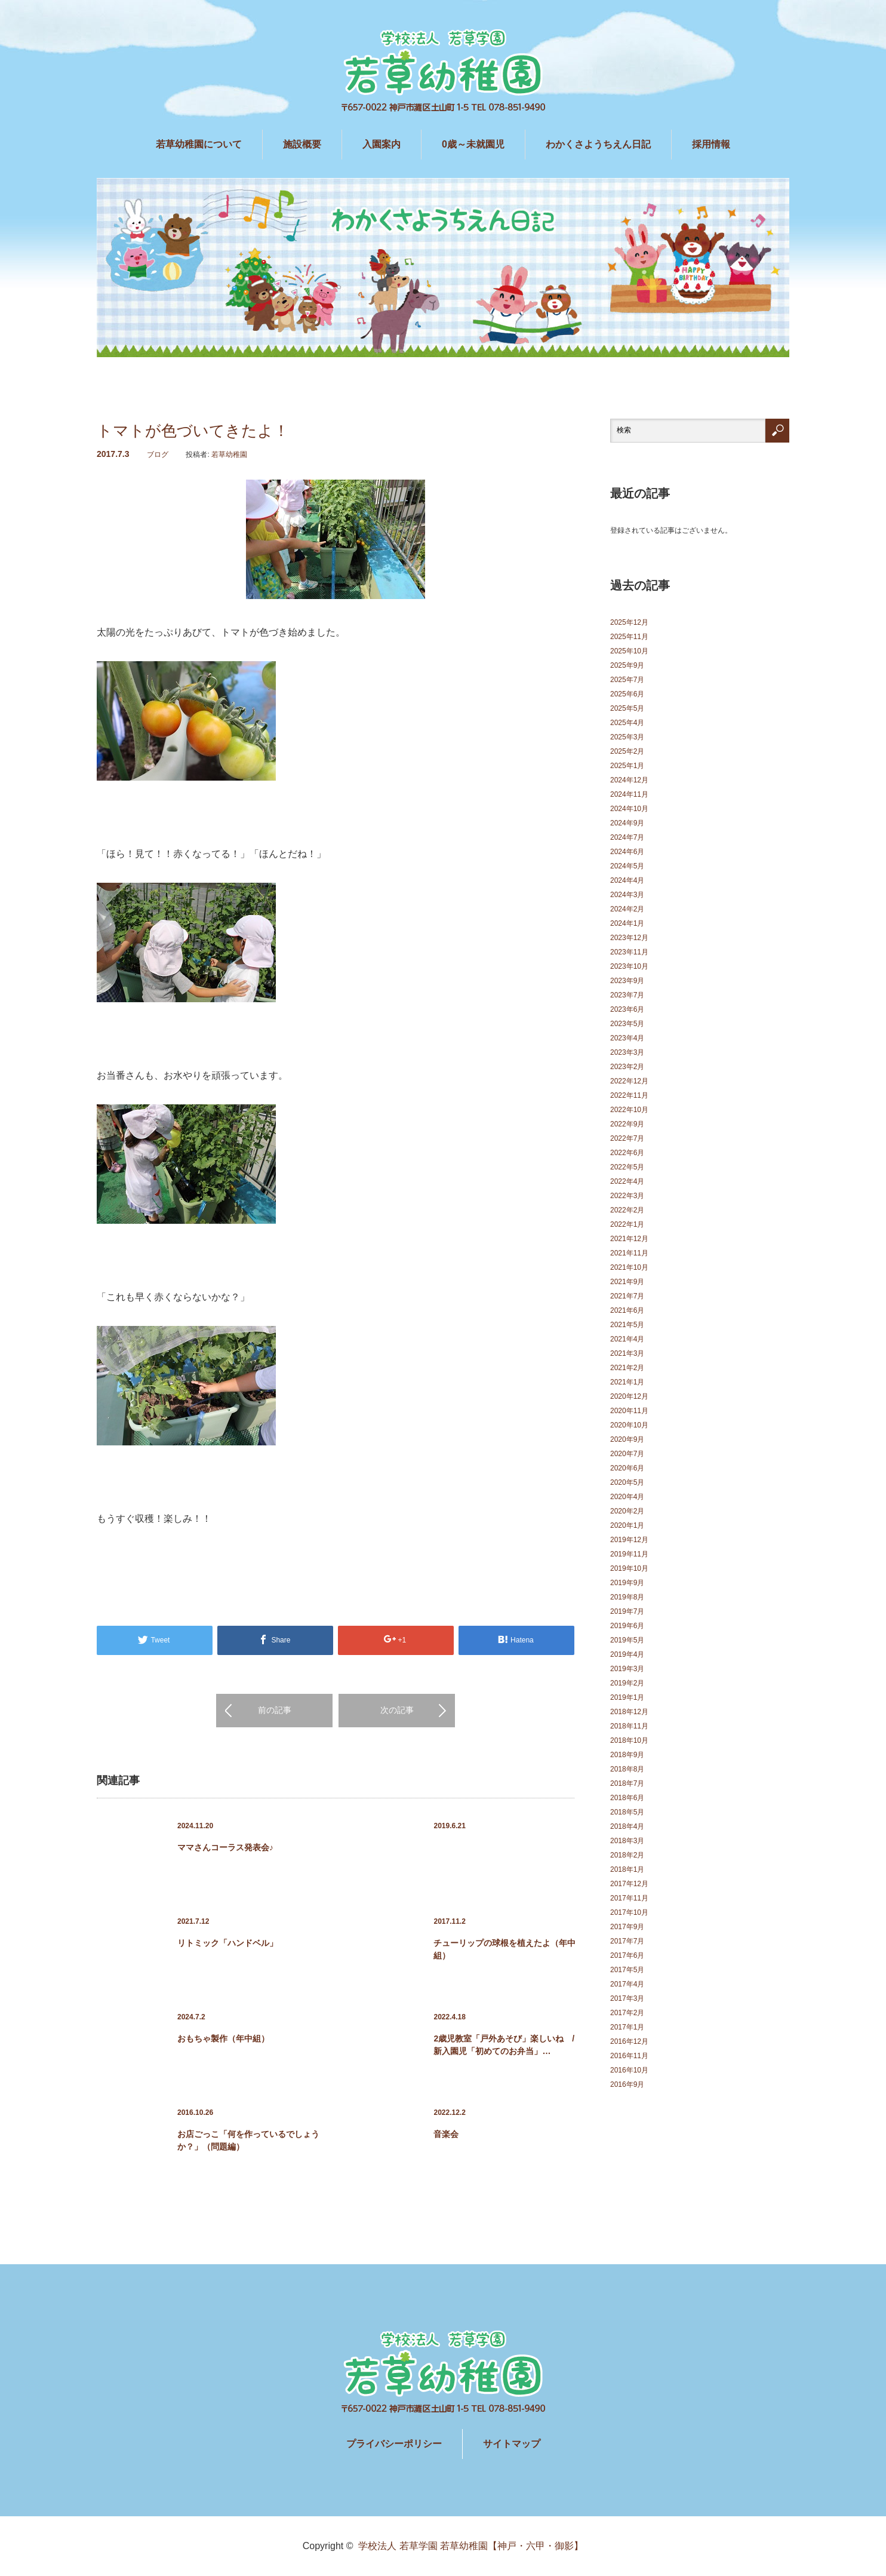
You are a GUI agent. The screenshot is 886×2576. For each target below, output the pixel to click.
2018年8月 (627, 1769)
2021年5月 (627, 1325)
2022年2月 (627, 1210)
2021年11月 (629, 1253)
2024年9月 (627, 823)
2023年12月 (629, 938)
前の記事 (274, 1710)
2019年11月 (629, 1554)
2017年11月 (629, 1898)
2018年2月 (627, 1855)
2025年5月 (627, 708)
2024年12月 (629, 780)
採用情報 (711, 144)
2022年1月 (627, 1224)
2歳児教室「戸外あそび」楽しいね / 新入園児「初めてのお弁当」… (505, 2045)
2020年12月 (629, 1396)
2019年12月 (629, 1540)
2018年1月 (627, 1869)
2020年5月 (627, 1482)
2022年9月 (627, 1124)
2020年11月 (629, 1411)
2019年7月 (627, 1611)
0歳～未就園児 (473, 144)
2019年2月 (627, 1683)
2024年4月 (627, 880)
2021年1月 (627, 1382)
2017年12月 (629, 1884)
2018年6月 (627, 1798)
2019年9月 (627, 1583)
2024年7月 (627, 837)
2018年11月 (629, 1726)
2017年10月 (629, 1912)
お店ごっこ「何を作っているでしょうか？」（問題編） (248, 2140)
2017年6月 (627, 1955)
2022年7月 (627, 1138)
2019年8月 (627, 1597)
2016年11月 (629, 2056)
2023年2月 (627, 1067)
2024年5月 (627, 866)
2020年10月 (629, 1425)
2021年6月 (627, 1310)
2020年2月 (627, 1511)
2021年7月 (627, 1296)
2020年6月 (627, 1468)
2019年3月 (627, 1669)
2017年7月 (627, 1941)
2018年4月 (627, 1826)
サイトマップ (511, 2444)
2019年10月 (629, 1568)
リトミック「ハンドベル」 (227, 1943)
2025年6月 (627, 694)
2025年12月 (629, 622)
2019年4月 (627, 1654)
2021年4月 (627, 1339)
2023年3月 (627, 1052)
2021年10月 (629, 1267)
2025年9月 (627, 665)
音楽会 (446, 2134)
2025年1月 (627, 766)
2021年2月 (627, 1368)
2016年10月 (629, 2070)
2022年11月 (629, 1095)
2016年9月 (627, 2084)
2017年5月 (627, 1970)
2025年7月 (627, 680)
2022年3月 (627, 1196)
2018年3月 (627, 1841)
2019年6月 (627, 1626)
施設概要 (302, 144)
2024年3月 (627, 895)
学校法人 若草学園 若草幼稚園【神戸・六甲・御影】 (470, 2546)
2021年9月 (627, 1282)
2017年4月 (627, 1984)
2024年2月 (627, 909)
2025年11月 (629, 637)
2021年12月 (629, 1239)
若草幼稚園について (199, 144)
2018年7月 (627, 1783)
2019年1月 (627, 1697)
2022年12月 (629, 1081)
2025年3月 (627, 737)
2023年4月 (627, 1038)
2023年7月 (627, 995)
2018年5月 (627, 1812)
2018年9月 (627, 1755)
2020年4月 (627, 1497)
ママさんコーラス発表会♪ (225, 1847)
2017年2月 (627, 2013)
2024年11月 (629, 794)
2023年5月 (627, 1024)
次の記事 (397, 1710)
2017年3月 (627, 1998)
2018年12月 (629, 1712)
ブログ (157, 454)
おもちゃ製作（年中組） (223, 2038)
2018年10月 (629, 1740)
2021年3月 (627, 1353)
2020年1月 (627, 1525)
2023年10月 (629, 966)
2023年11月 (629, 952)
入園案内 (381, 144)
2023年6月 (627, 1009)
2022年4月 (627, 1181)
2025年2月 (627, 751)
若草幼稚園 (229, 454)
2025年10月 (629, 651)
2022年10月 (629, 1110)
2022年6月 (627, 1153)
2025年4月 (627, 723)
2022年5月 (627, 1167)
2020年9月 (627, 1439)
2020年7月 (627, 1454)
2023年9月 (627, 981)
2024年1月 (627, 923)
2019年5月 (627, 1640)
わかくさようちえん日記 (598, 144)
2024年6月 (627, 852)
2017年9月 (627, 1927)
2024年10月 (629, 809)
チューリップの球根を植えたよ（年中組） (504, 1949)
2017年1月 (627, 2027)
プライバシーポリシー (394, 2444)
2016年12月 (629, 2041)
